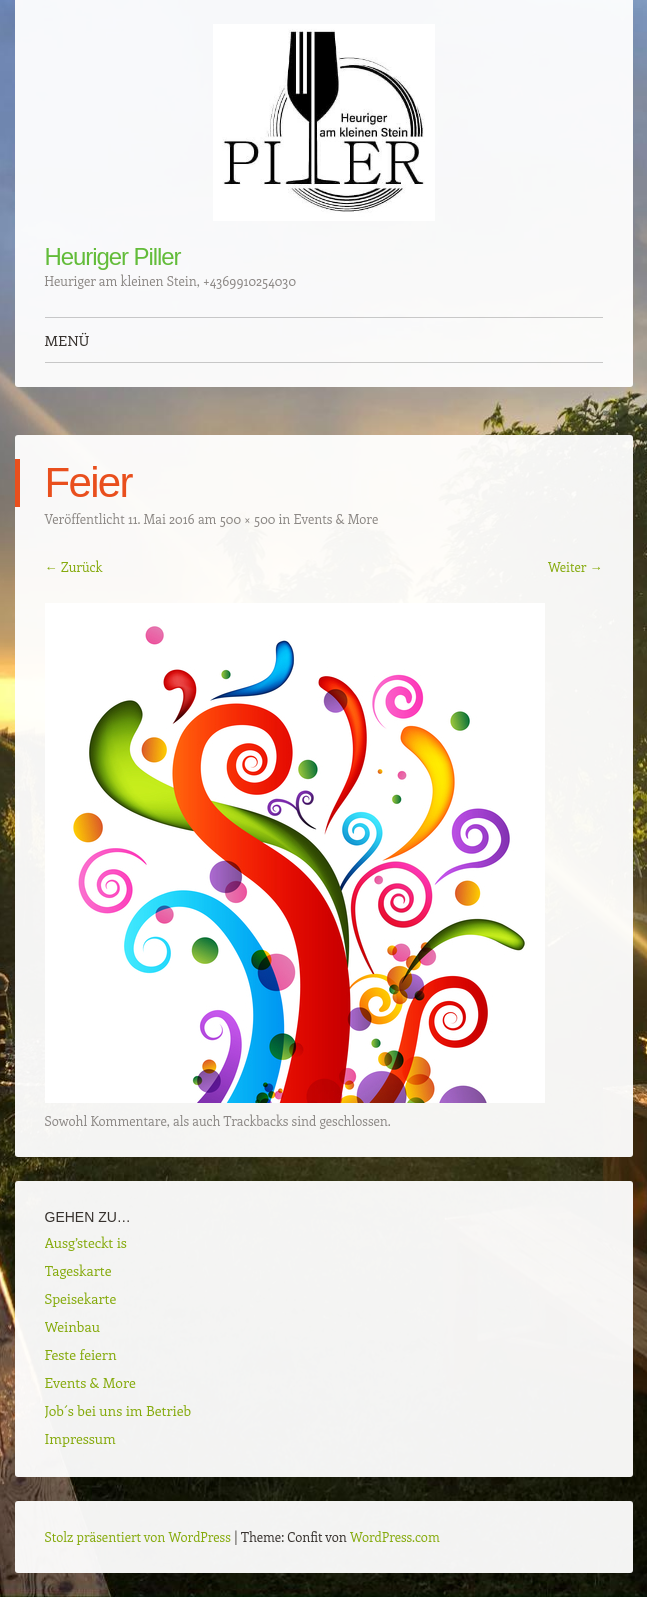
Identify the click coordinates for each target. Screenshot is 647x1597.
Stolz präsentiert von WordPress (138, 1536)
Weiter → (575, 566)
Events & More (336, 518)
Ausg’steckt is (86, 1242)
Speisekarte (81, 1298)
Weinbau (72, 1326)
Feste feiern (81, 1354)
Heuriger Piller (113, 256)
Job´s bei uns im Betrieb (118, 1410)
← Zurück (74, 566)
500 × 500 (248, 518)
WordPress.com (395, 1536)
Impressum (80, 1438)
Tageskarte (78, 1270)
